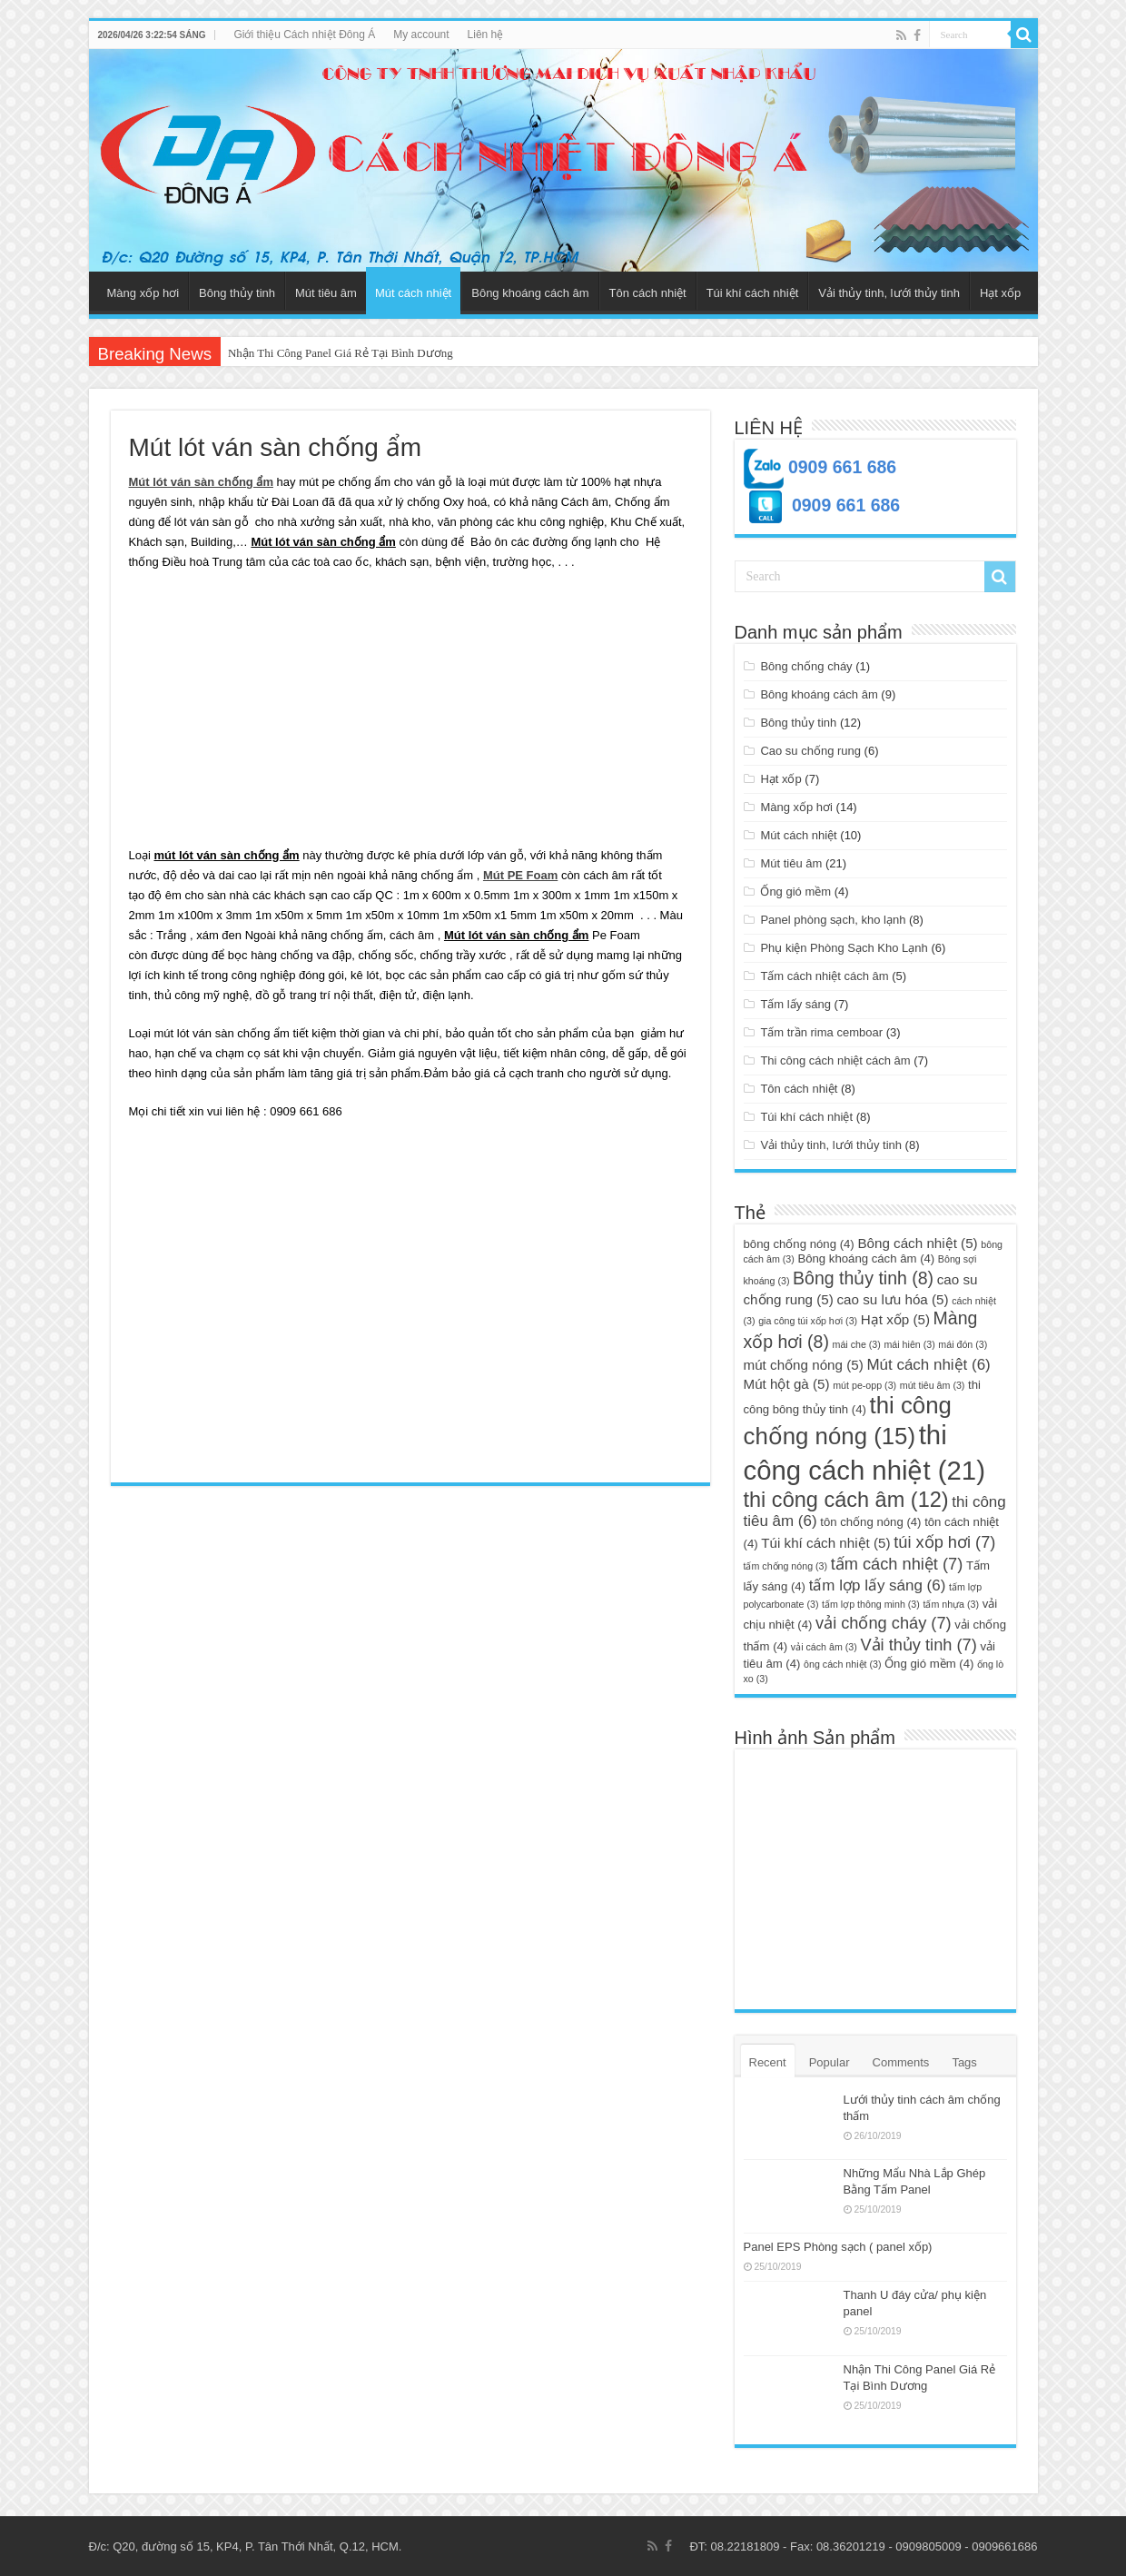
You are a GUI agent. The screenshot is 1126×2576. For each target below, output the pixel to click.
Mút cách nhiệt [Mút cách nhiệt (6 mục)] (928, 1364)
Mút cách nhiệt (413, 293)
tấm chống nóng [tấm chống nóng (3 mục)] (786, 1565)
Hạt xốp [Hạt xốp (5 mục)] (895, 1319)
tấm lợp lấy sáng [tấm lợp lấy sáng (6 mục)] (877, 1585)
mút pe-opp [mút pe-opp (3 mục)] (864, 1385)
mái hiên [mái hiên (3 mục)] (909, 1344)
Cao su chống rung (810, 751)
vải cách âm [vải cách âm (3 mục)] (824, 1646)
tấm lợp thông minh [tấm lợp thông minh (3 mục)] (871, 1604)
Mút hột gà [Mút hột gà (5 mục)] (787, 1384)
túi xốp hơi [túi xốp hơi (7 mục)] (944, 1541)
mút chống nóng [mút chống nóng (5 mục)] (804, 1364)
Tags (964, 2062)
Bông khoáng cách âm (529, 293)
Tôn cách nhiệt (647, 293)
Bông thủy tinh (237, 293)
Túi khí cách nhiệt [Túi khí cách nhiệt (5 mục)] (825, 1543)
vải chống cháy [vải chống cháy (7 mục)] (883, 1622)
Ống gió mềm (795, 891)
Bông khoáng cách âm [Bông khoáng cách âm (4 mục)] (865, 1258)
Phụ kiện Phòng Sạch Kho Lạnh (843, 948)
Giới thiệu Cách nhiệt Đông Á (304, 34)
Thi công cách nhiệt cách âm (835, 1060)
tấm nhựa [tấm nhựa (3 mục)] (951, 1604)
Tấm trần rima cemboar (821, 1032)
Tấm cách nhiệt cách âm (824, 976)
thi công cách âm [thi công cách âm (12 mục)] (846, 1499)
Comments (901, 2062)
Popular (829, 2062)
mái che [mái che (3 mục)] (857, 1344)
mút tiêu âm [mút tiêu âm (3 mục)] (932, 1385)
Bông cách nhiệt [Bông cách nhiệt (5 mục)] (917, 1243)
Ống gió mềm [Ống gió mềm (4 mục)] (928, 1663)
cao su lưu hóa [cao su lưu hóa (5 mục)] (892, 1299)
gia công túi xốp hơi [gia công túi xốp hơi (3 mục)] (807, 1320)
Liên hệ (486, 34)
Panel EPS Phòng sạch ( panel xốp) (838, 2247)
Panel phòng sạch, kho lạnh (832, 919)
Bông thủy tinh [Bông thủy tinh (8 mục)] (863, 1278)
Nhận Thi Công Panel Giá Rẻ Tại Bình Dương (340, 353)
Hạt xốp (1000, 293)
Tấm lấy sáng (795, 1004)
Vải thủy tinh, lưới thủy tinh (889, 293)
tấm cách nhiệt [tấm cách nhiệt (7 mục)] (897, 1563)
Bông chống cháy (806, 666)
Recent (767, 2062)
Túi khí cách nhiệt (752, 293)
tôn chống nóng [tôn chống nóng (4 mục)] (870, 1522)
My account (421, 34)
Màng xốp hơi (143, 293)
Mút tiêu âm (326, 293)
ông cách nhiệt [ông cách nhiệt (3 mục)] (842, 1664)
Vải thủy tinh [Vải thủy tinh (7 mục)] (918, 1644)
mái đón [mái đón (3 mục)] (962, 1344)
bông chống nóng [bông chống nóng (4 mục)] (799, 1244)
